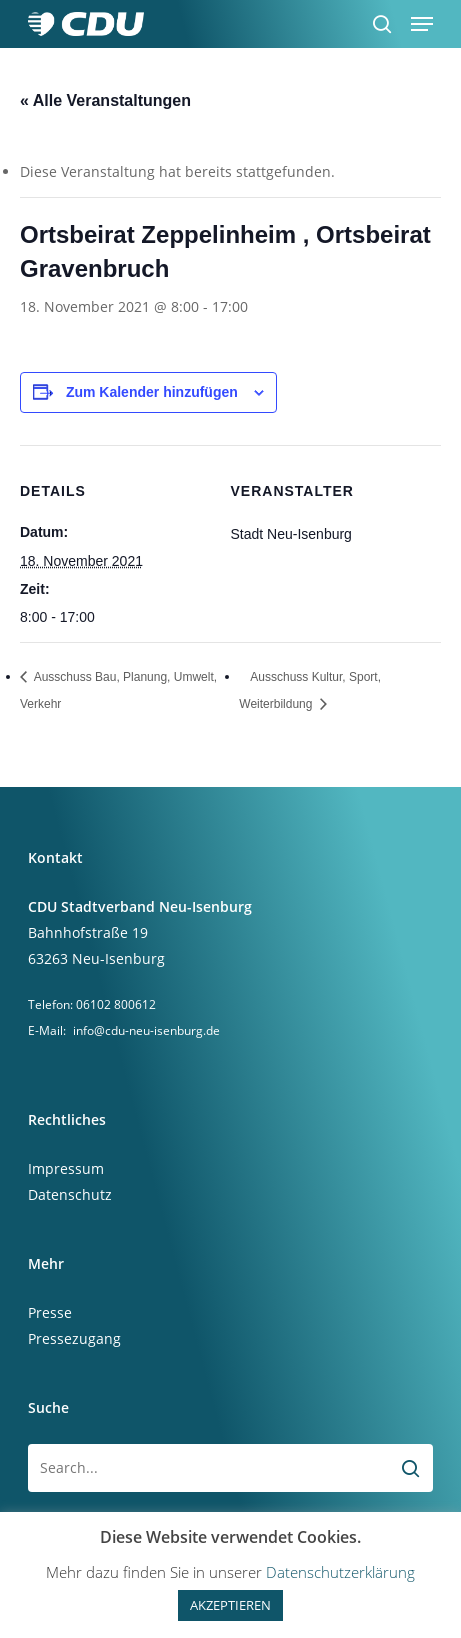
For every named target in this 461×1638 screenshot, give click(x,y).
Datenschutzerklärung (340, 1572)
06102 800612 (116, 1004)
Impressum (66, 1168)
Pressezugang (74, 1338)
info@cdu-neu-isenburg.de (146, 1030)
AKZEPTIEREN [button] (230, 1605)
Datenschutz (70, 1194)
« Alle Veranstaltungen (105, 100)
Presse (50, 1312)
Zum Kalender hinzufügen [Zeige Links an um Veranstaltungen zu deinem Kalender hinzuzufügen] (152, 392)
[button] (422, 24)
